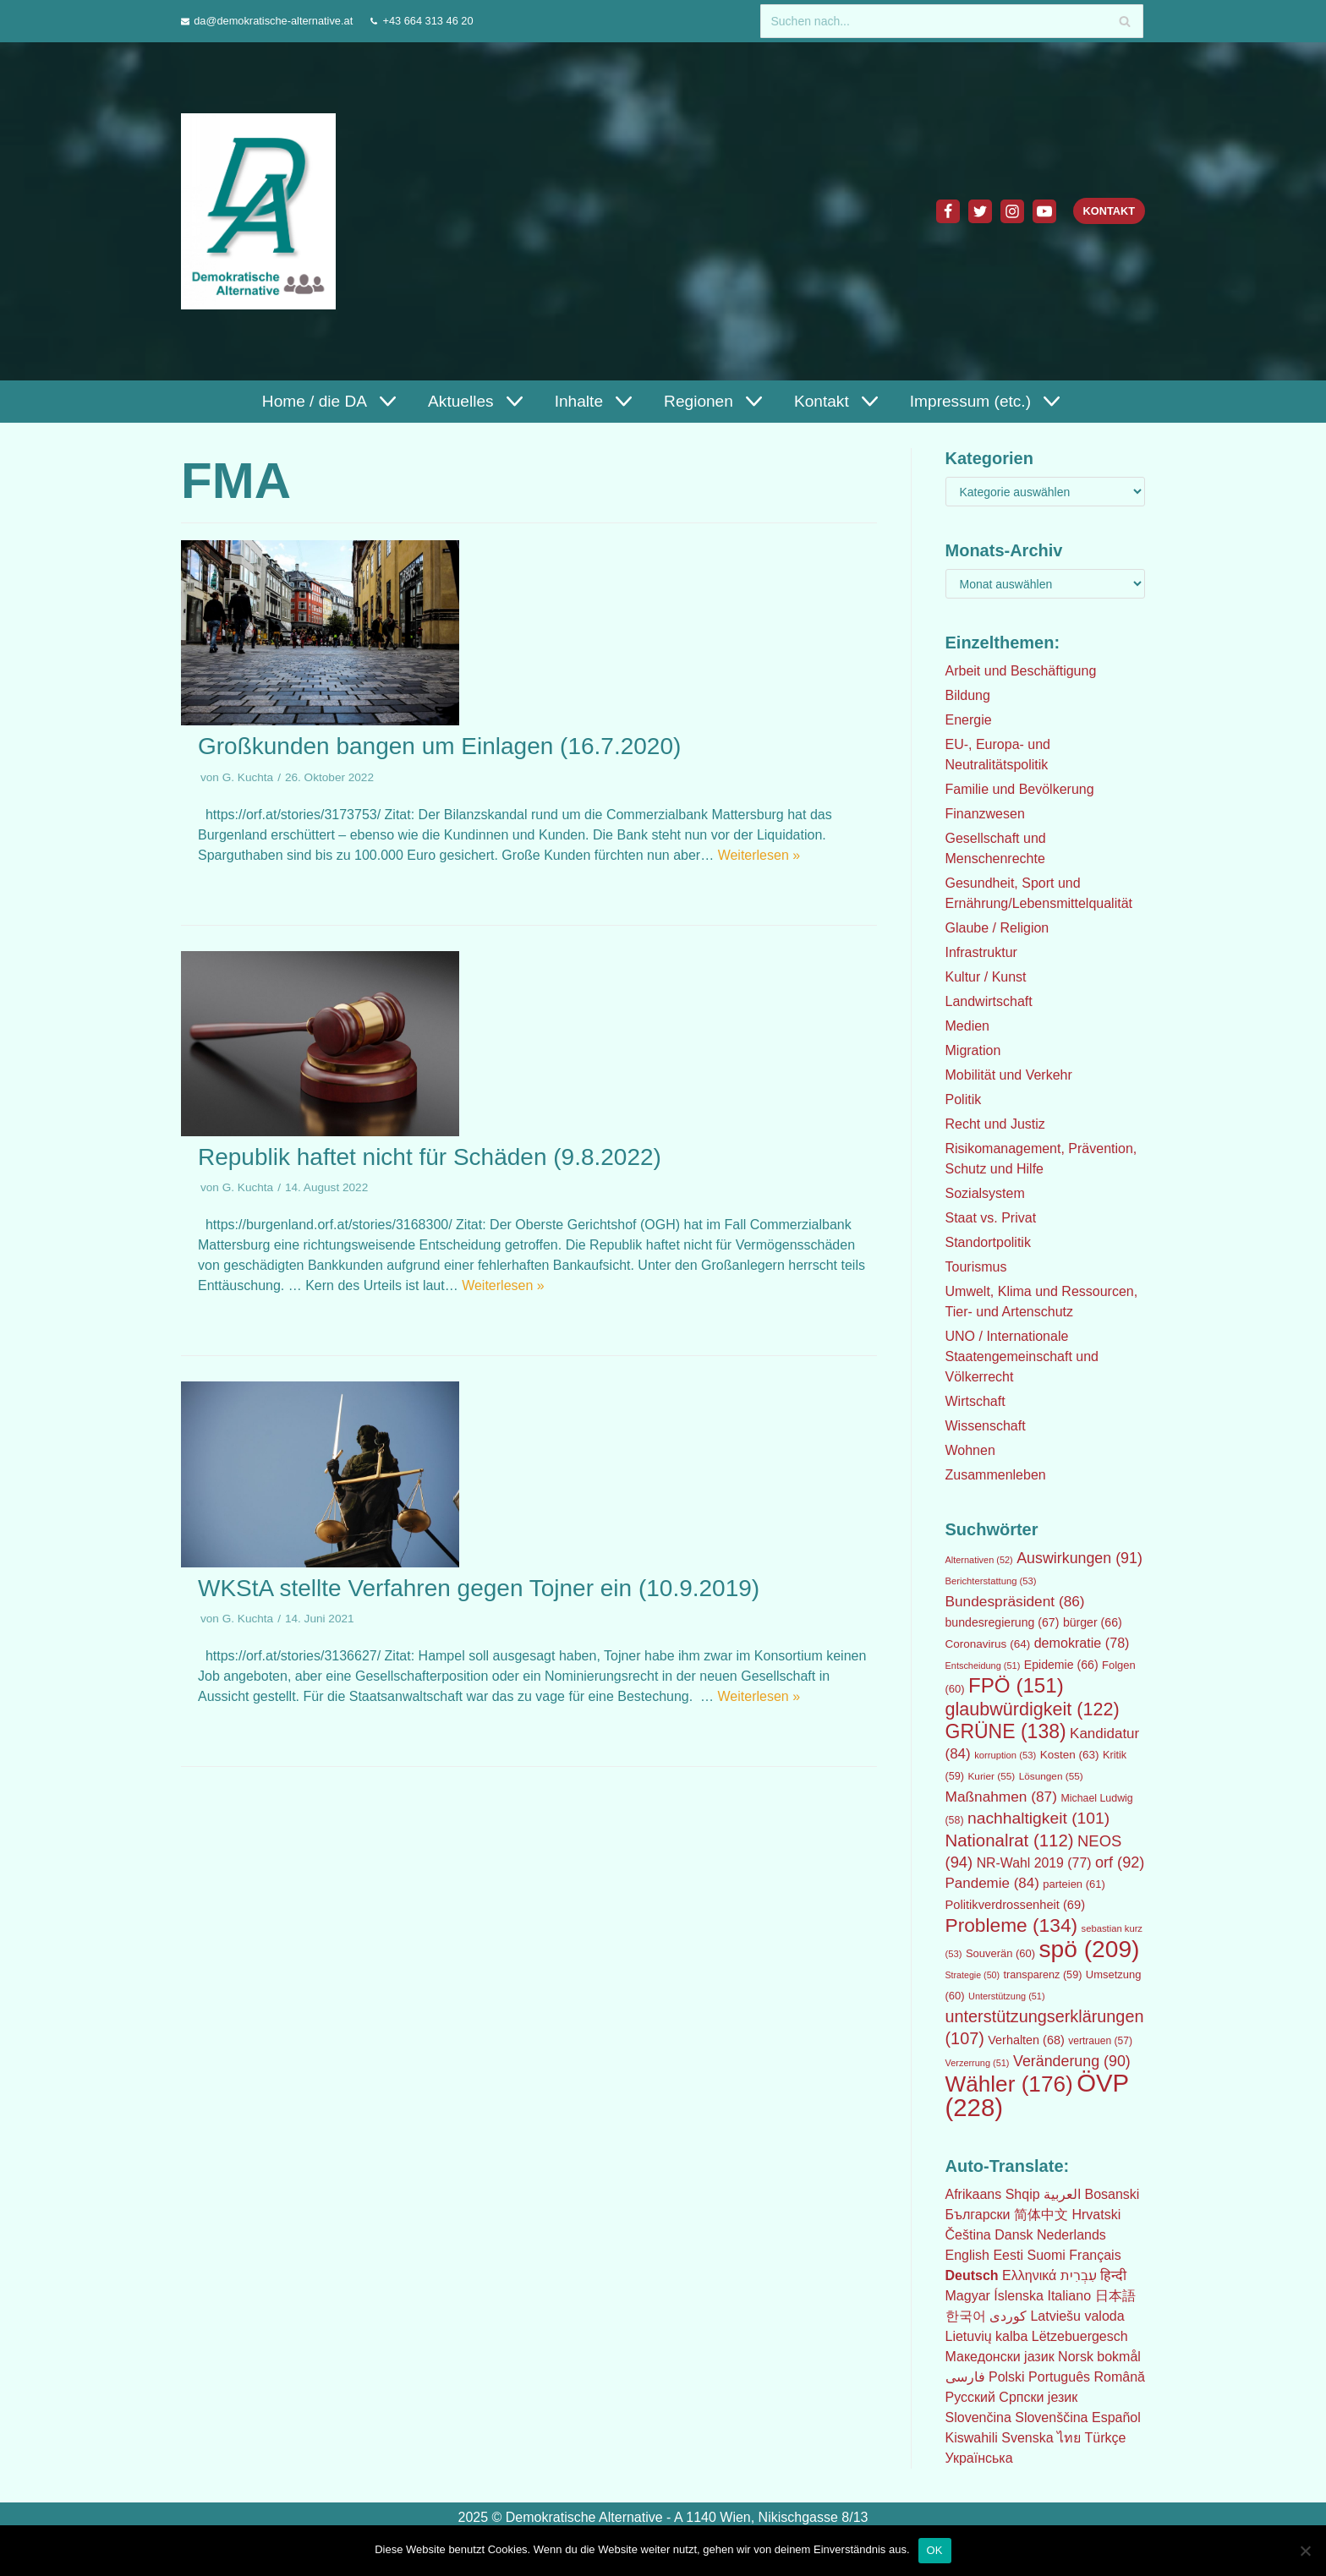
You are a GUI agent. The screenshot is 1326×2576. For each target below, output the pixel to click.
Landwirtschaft (989, 1001)
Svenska (1027, 2438)
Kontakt (1108, 211)
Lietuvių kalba (986, 2336)
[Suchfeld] (952, 21)
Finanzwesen (985, 814)
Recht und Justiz (995, 1124)
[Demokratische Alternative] (262, 211)
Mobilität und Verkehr (1008, 1075)
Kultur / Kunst (986, 977)
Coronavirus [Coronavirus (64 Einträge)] (988, 1644)
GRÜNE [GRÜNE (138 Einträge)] (1005, 1731)
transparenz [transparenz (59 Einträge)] (1043, 1975)
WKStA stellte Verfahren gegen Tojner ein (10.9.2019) (478, 1588)
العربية (1062, 2194)
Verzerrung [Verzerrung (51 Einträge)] (977, 2063)
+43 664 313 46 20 (427, 20)
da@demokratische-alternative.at (273, 20)
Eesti (1008, 2255)
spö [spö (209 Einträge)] (1088, 1948)
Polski (1007, 2377)
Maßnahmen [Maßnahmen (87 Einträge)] (1001, 1796)
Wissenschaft (985, 1426)
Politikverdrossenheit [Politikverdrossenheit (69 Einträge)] (1015, 1904)
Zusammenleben (995, 1475)
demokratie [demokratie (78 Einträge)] (1082, 1642)
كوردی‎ (1008, 2316)
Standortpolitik (988, 1242)
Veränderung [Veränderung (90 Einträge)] (1072, 2061)
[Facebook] (947, 211)
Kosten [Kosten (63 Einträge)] (1069, 1754)
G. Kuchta (247, 777)
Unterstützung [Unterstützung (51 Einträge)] (1006, 1996)
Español (1116, 2417)
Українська (979, 2458)
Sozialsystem (985, 1193)
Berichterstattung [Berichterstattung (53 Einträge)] (991, 1581)
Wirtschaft (975, 1401)
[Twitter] (979, 211)
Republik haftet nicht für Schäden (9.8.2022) (429, 1157)
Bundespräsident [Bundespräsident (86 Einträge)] (1015, 1601)
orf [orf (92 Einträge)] (1119, 1862)
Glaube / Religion (997, 928)
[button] (384, 401)
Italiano (1069, 2296)
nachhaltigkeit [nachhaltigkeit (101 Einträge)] (1038, 1818)
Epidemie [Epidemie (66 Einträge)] (1061, 1664)
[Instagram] (1011, 211)
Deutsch (972, 2275)
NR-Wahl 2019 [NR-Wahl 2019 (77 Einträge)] (1034, 1863)
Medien (967, 1026)
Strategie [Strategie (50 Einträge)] (972, 1975)
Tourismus (976, 1267)
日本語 (1115, 2296)
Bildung (967, 695)
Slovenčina (978, 2417)
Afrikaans (973, 2194)
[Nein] (1304, 2550)
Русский (970, 2397)
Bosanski (1111, 2194)
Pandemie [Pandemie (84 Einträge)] (992, 1883)
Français (1095, 2255)
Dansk (1013, 2235)
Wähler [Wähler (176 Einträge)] (1009, 2084)
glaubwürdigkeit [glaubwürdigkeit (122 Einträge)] (1032, 1709)
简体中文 (1041, 2214)
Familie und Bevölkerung (1019, 789)
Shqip (1022, 2194)
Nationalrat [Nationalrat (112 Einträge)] (1009, 1840)
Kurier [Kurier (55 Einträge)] (991, 1776)
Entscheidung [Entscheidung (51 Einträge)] (983, 1665)
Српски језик (1038, 2397)
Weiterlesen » (759, 855)
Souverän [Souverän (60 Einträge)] (1000, 1953)
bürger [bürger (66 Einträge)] (1092, 1622)
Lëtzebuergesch (1080, 2336)
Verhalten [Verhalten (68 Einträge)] (1026, 2040)
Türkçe (1105, 2438)
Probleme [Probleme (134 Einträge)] (1011, 1925)
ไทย (1069, 2438)
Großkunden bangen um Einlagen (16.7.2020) (439, 746)
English (967, 2255)
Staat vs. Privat (991, 1218)
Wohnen (970, 1450)
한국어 (965, 2316)
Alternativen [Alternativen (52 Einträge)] (979, 1560)
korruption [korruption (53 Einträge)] (1005, 1755)
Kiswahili (971, 2438)
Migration (973, 1050)
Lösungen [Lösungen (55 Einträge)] (1051, 1776)
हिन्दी (1113, 2275)
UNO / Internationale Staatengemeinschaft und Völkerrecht (1022, 1356)
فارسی (965, 2377)
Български (978, 2214)
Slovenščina (1051, 2417)
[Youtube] (1043, 211)
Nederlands (1071, 2235)
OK (935, 2550)
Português (1059, 2377)
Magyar (967, 2296)
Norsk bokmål (1099, 2356)
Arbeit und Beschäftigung (1021, 671)
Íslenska (1019, 2296)
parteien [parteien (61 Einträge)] (1073, 1884)
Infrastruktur (981, 952)
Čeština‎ (968, 2235)
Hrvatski (1096, 2214)
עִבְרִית (1078, 2275)
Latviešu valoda (1077, 2316)
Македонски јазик (1000, 2356)
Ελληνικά (1029, 2275)
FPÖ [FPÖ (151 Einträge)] (1016, 1685)
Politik (963, 1099)
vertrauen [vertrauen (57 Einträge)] (1100, 2041)
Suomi (1046, 2255)
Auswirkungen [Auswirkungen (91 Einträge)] (1079, 1558)
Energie (968, 720)
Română (1118, 2377)
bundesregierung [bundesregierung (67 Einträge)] (1002, 1622)
